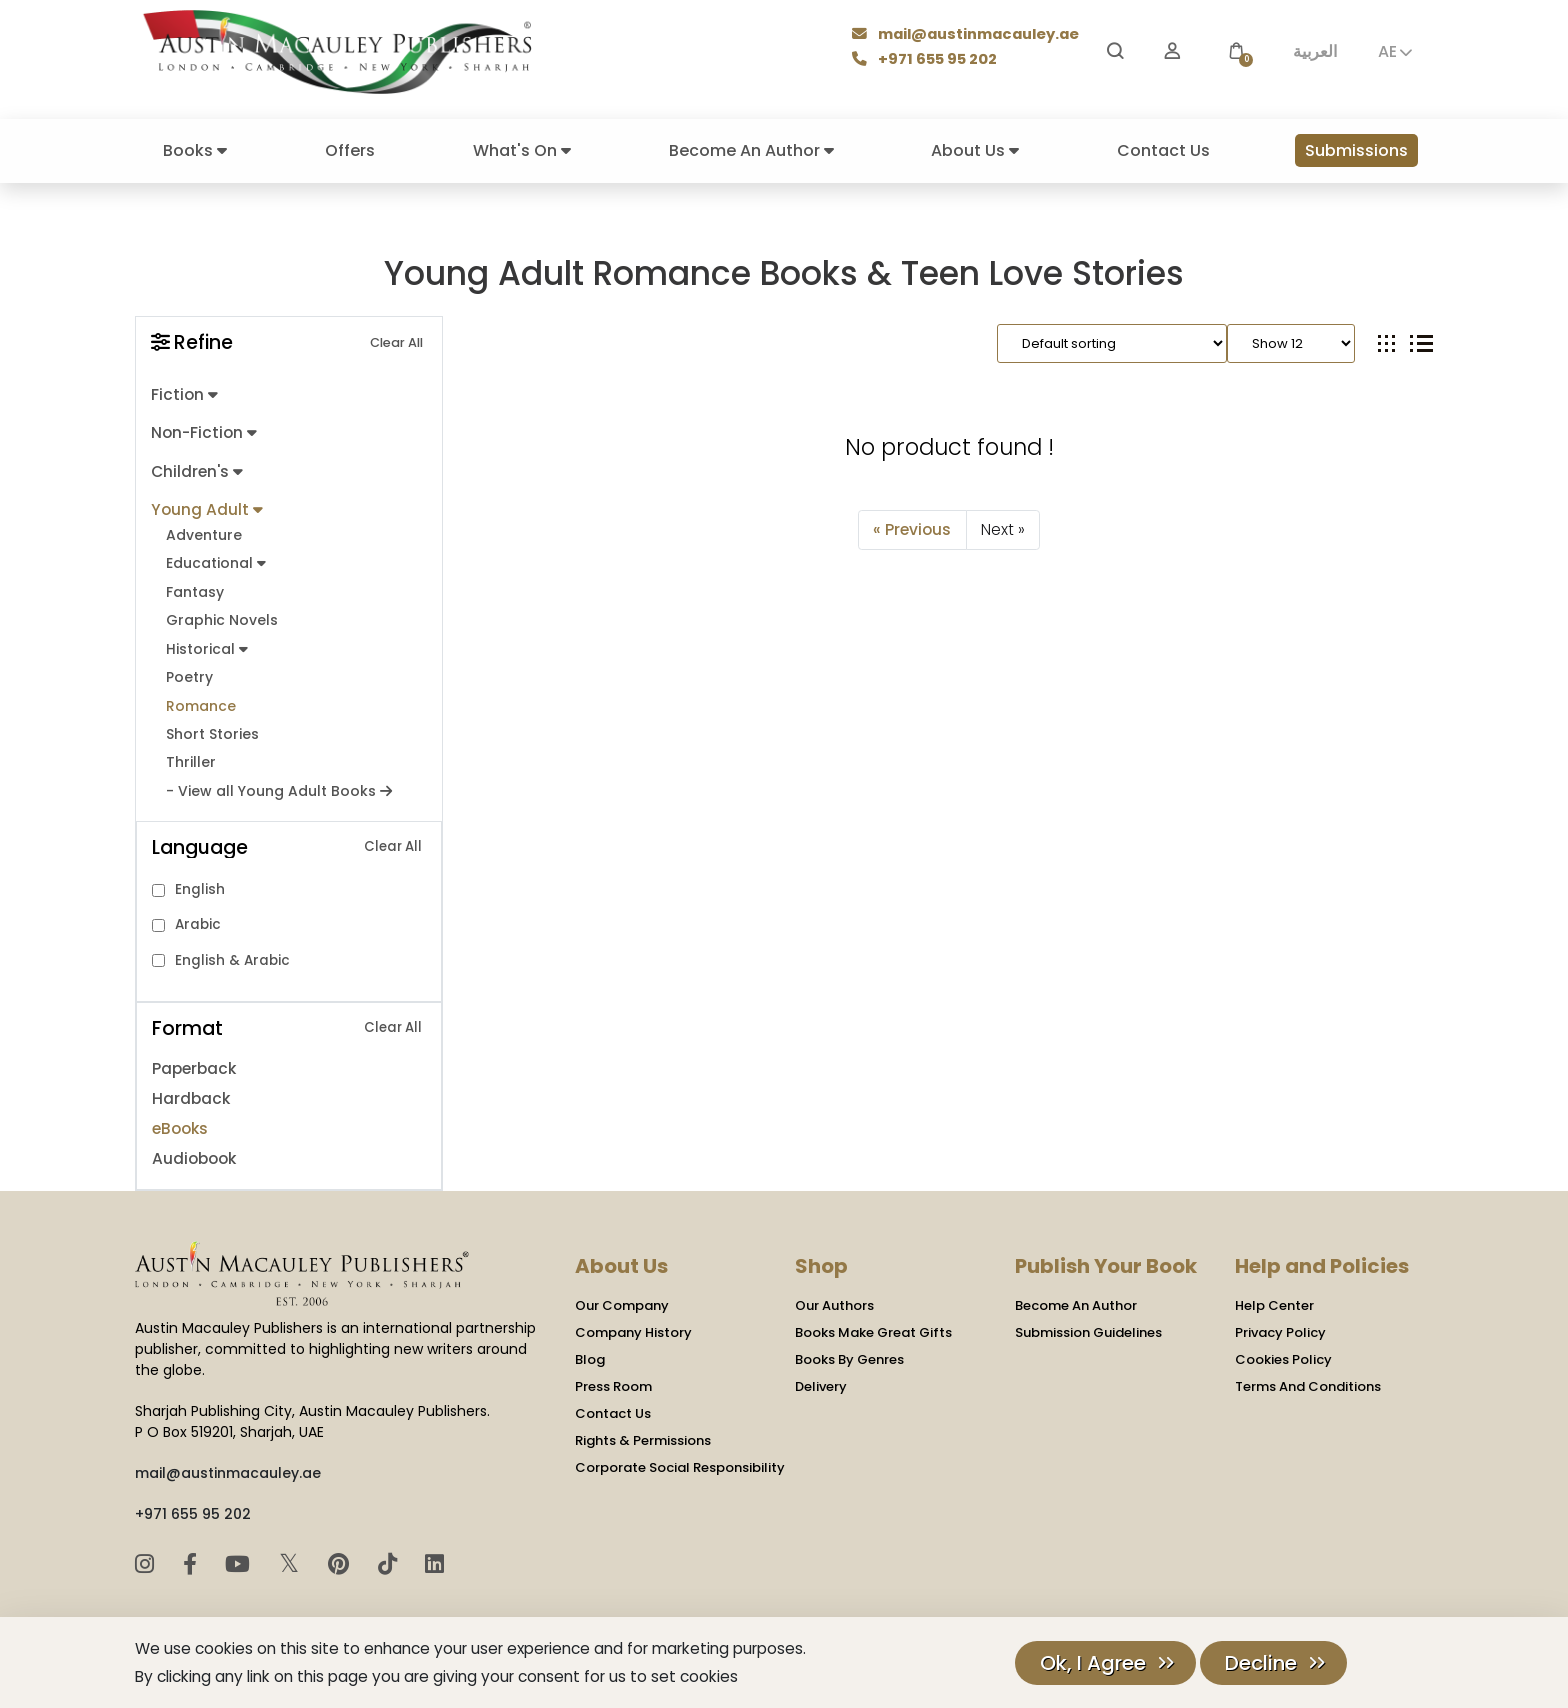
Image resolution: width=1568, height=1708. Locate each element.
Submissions (1356, 150)
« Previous (912, 528)
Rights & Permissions (643, 1430)
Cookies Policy (1283, 1349)
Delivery (821, 1376)
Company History (633, 1322)
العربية (1315, 51)
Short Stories (211, 725)
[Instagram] (147, 1553)
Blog (590, 1349)
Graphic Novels (220, 614)
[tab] (1386, 343)
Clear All (396, 342)
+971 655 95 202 (926, 60)
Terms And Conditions (1308, 1376)
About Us (975, 150)
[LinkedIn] (434, 1553)
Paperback (193, 1058)
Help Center (1274, 1295)
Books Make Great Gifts (873, 1322)
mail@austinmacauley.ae (967, 36)
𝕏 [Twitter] (292, 1552)
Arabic (198, 914)
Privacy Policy (1280, 1322)
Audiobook (193, 1148)
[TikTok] (390, 1553)
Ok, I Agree (1093, 1663)
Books (195, 150)
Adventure (202, 531)
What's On (522, 150)
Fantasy (195, 586)
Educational (215, 559)
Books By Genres (849, 1349)
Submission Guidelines (1088, 1322)
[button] (1236, 51)
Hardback (190, 1088)
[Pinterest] (341, 1553)
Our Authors (834, 1295)
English (200, 879)
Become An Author (751, 150)
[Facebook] (193, 1553)
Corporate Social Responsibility (680, 1457)
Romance (200, 697)
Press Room (613, 1376)
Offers (350, 150)
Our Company (622, 1295)
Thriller (190, 753)
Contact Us (1163, 150)
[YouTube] (240, 1553)
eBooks (179, 1118)
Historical (206, 642)
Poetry (188, 670)
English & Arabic (232, 950)
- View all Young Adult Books (275, 781)
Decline (1261, 1663)
